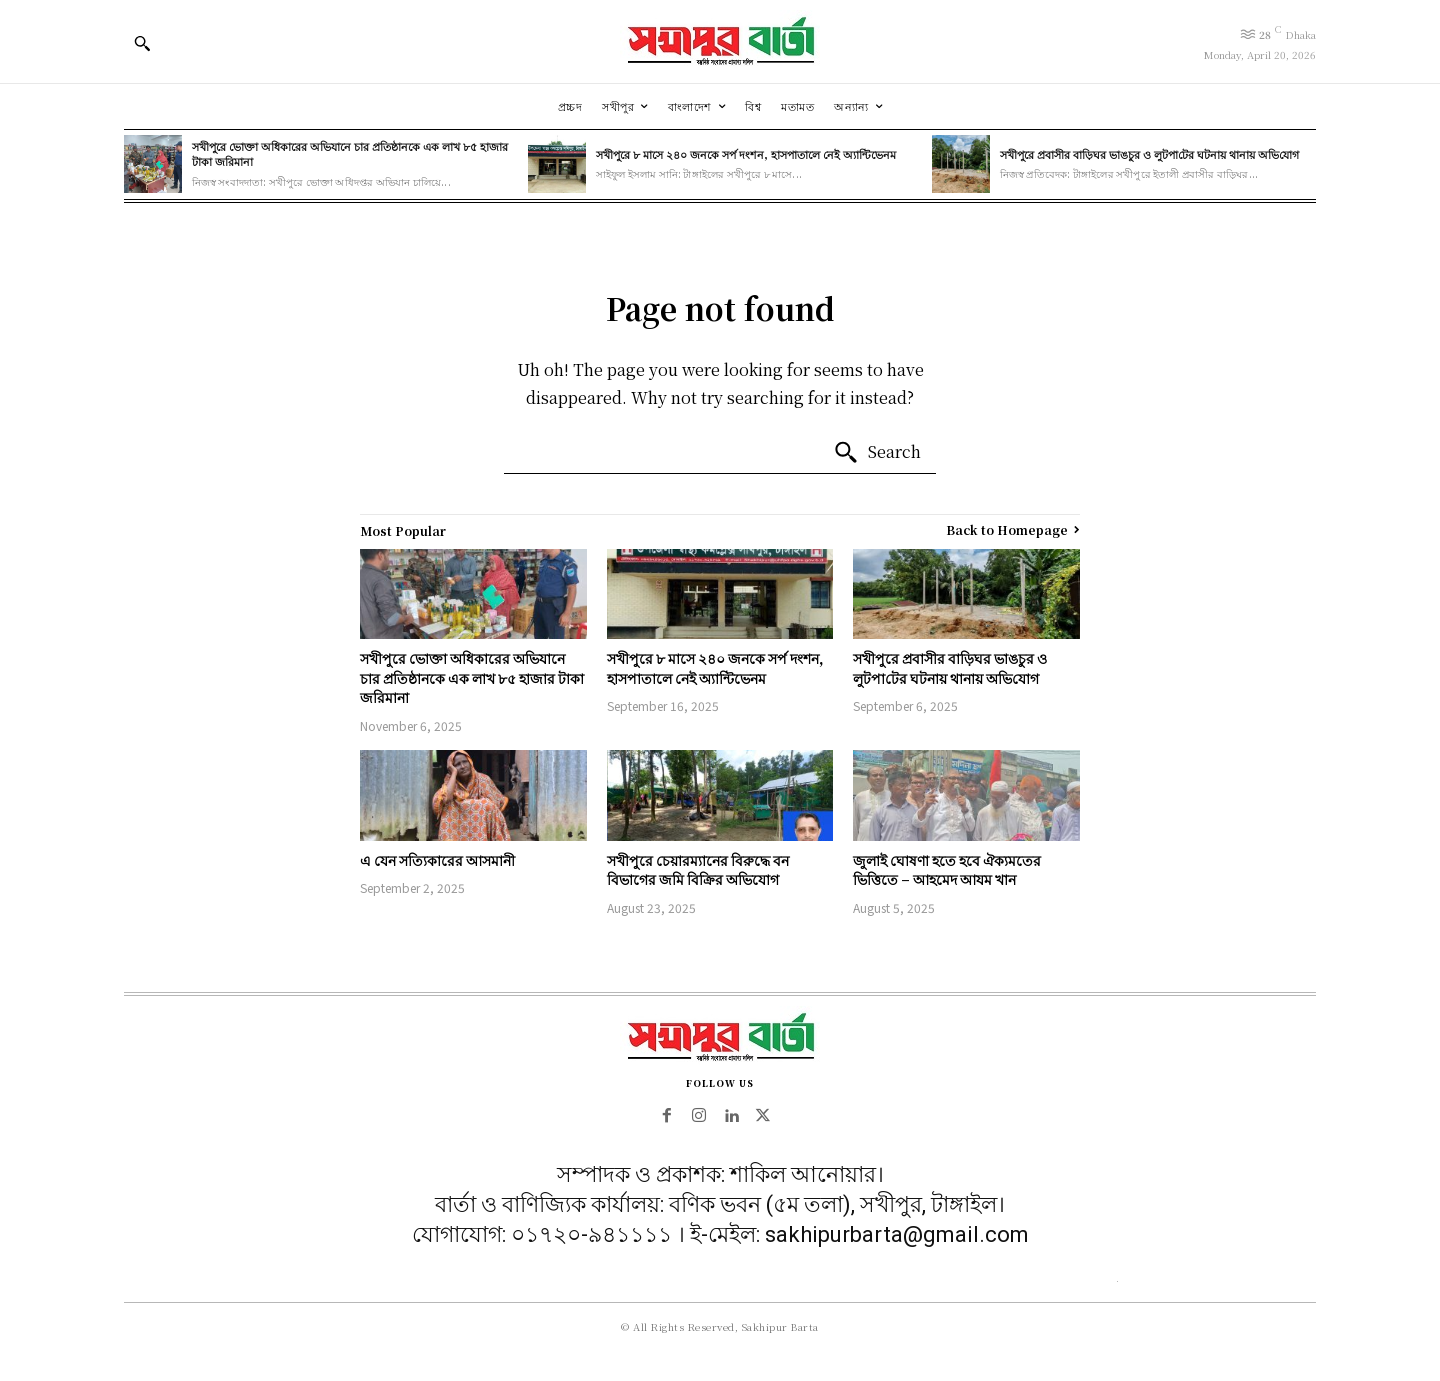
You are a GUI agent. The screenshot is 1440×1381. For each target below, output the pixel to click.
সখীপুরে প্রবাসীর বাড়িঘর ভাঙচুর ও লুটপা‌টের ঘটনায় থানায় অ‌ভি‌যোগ (1149, 154)
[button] (142, 43)
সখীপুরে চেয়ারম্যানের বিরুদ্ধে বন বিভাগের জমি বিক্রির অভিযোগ (698, 870)
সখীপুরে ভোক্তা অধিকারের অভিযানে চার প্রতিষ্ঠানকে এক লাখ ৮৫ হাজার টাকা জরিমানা (350, 153)
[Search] (877, 453)
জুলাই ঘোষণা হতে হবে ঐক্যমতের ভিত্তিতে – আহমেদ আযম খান (947, 870)
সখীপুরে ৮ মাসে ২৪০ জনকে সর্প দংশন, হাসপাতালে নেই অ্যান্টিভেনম (746, 154)
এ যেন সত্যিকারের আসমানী (437, 860)
